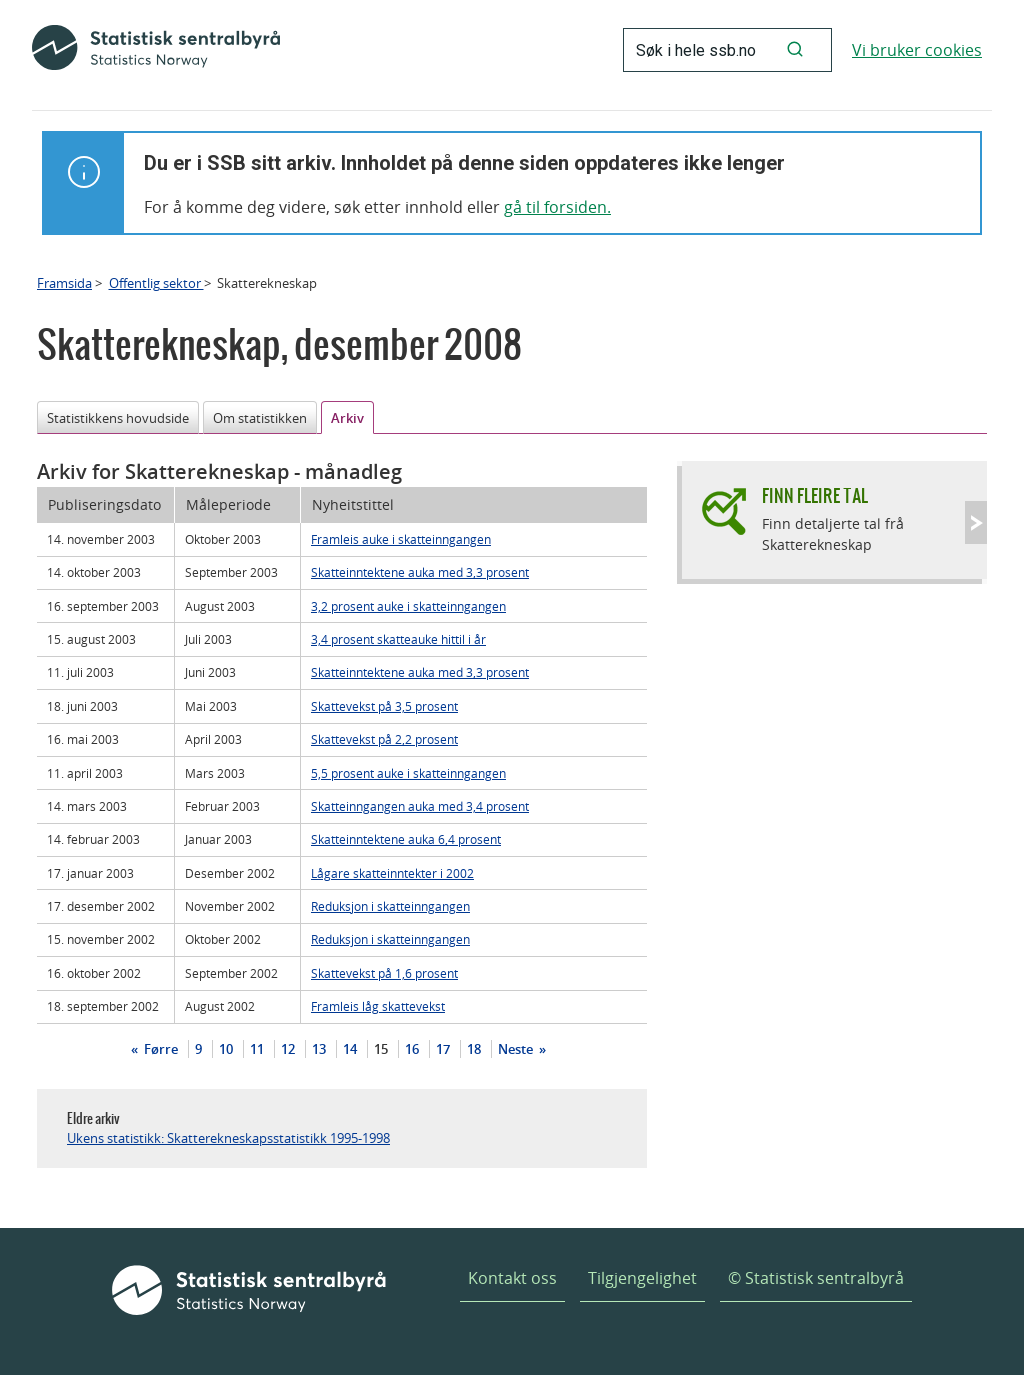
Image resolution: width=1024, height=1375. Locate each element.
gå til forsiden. (557, 207)
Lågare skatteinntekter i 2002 (392, 873)
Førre (159, 1049)
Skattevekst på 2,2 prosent (384, 739)
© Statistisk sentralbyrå (816, 1278)
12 (288, 1049)
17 (443, 1049)
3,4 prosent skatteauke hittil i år (398, 639)
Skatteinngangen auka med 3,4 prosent (420, 806)
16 (412, 1049)
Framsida (64, 283)
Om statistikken (260, 418)
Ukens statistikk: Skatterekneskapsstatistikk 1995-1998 (228, 1138)
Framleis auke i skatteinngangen (401, 539)
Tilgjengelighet (642, 1278)
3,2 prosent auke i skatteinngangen (408, 606)
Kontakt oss (512, 1278)
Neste (517, 1049)
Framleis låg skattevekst (378, 1006)
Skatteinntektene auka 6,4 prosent (406, 839)
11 (257, 1049)
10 (226, 1049)
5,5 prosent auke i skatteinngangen (408, 773)
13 (319, 1049)
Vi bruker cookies (917, 50)
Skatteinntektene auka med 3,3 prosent (420, 572)
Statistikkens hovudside (118, 418)
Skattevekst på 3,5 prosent (384, 706)
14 (350, 1049)
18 (474, 1049)
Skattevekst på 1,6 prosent (384, 973)
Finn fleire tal (815, 495)
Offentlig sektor (156, 283)
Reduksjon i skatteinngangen (390, 906)
